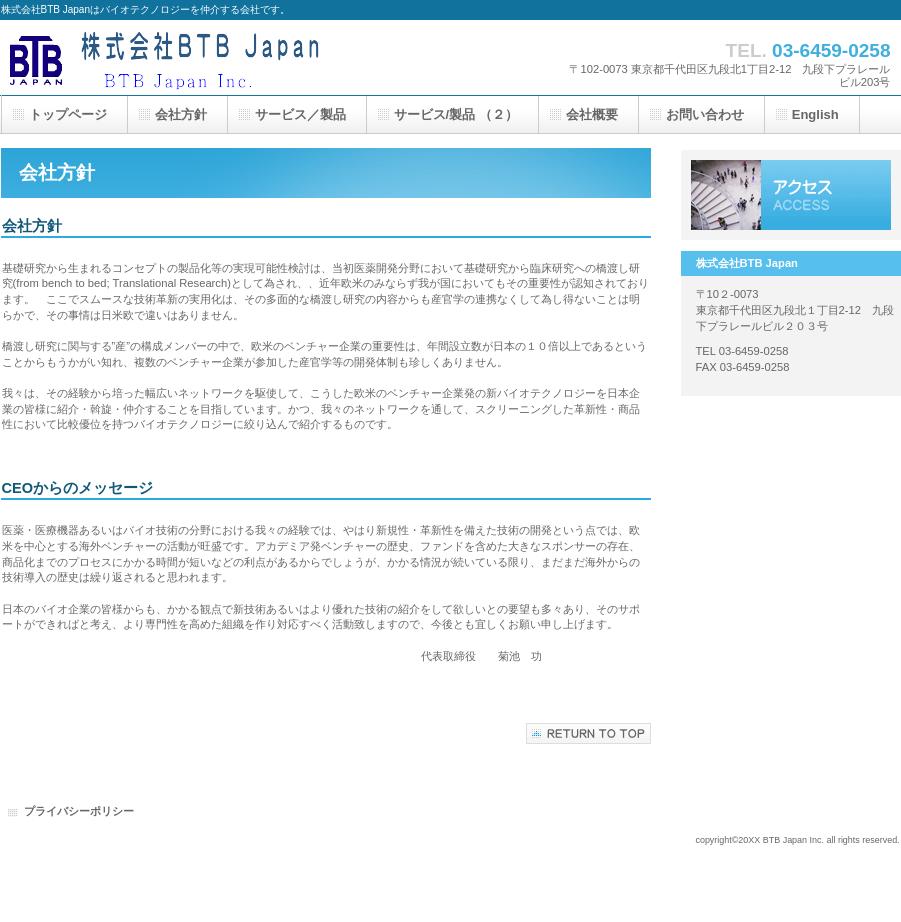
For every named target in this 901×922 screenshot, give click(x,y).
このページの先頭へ (588, 733)
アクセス (791, 195)
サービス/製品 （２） (456, 114)
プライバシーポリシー (79, 811)
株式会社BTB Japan (201, 57)
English (815, 114)
